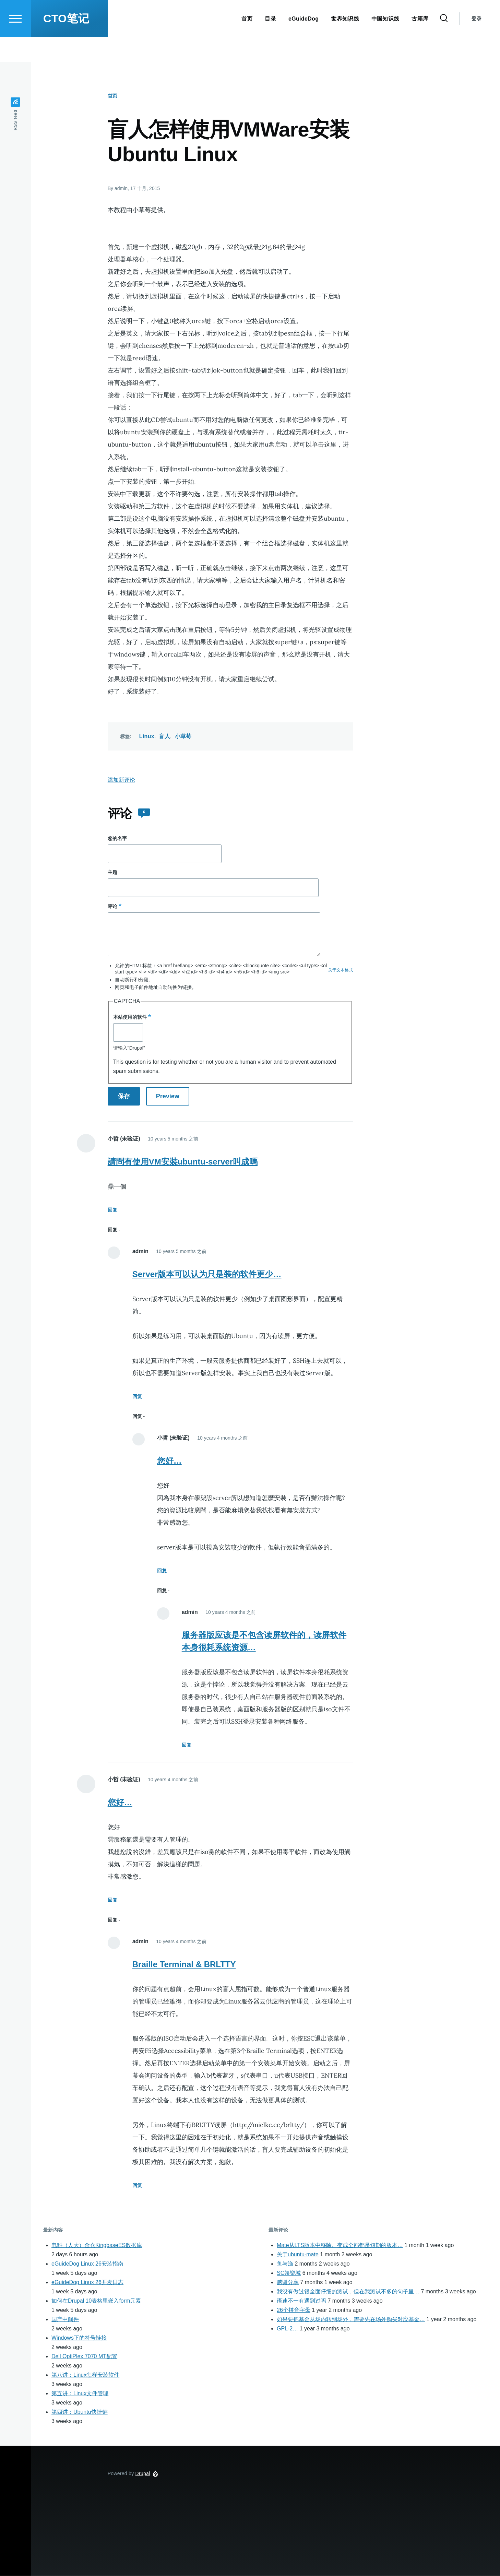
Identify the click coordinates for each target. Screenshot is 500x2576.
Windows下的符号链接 (79, 2338)
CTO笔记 (66, 43)
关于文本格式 (340, 970)
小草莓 (183, 737)
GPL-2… (287, 2329)
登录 (476, 43)
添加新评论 (121, 780)
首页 (112, 96)
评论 (112, 906)
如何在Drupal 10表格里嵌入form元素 (96, 2301)
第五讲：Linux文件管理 (79, 2394)
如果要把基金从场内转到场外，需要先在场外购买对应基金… (351, 2320)
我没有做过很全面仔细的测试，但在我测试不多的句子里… (348, 2292)
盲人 (164, 737)
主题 (112, 872)
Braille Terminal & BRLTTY (184, 1964)
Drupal (142, 2474)
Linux (146, 737)
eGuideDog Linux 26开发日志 (87, 2282)
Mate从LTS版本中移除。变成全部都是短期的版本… (340, 2245)
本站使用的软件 (130, 1017)
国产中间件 (65, 2320)
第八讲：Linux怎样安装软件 (85, 2375)
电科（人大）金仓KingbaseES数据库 (96, 2245)
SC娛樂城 (289, 2273)
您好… (169, 1461)
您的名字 (117, 838)
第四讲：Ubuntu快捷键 (79, 2412)
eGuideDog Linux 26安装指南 (87, 2264)
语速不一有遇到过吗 (301, 2301)
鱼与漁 (285, 2264)
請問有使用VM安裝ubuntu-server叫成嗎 (183, 1162)
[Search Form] (443, 43)
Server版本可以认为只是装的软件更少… (207, 1274)
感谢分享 (288, 2282)
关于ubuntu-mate (298, 2255)
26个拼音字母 (293, 2310)
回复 (112, 1210)
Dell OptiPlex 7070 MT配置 (84, 2357)
